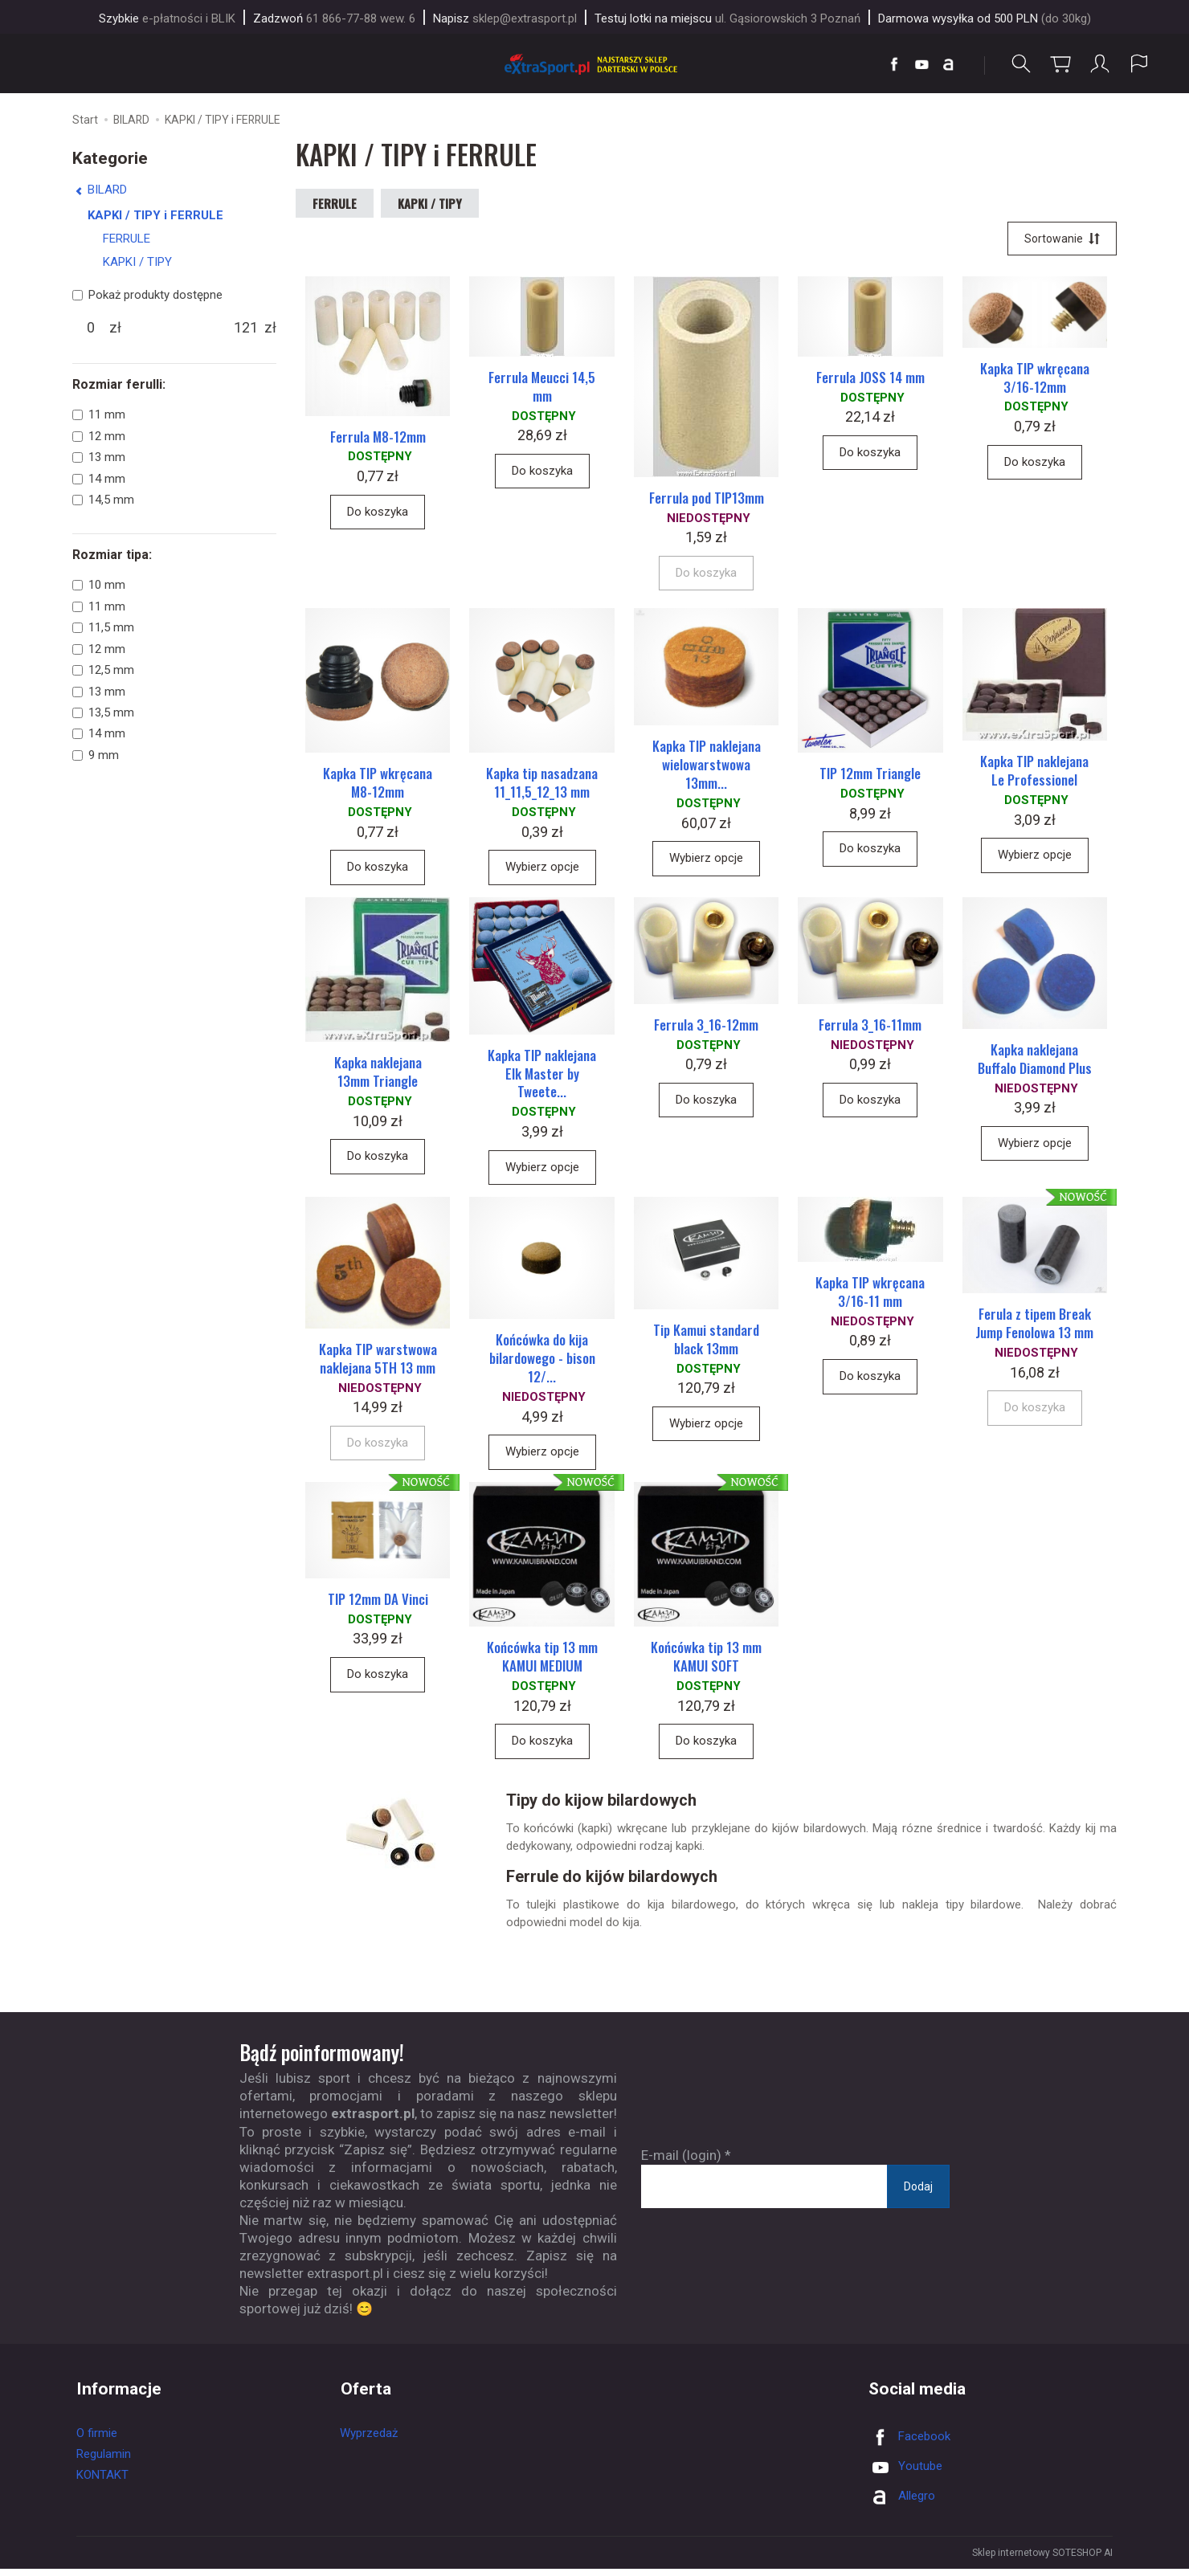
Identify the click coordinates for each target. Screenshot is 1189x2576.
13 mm (98, 457)
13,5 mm (103, 712)
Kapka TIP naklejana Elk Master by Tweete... (542, 1077)
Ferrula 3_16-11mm (870, 1029)
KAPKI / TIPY (430, 203)
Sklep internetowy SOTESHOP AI (1042, 2560)
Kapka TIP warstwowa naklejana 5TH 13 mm (378, 1364)
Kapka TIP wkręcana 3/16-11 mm (870, 1297)
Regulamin (103, 2461)
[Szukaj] (1021, 63)
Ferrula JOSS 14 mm (870, 379)
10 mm (98, 585)
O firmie (96, 2440)
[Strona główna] (595, 63)
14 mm (98, 479)
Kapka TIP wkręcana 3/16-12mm (1034, 378)
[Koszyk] (1060, 63)
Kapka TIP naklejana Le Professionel (1034, 773)
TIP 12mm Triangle (870, 776)
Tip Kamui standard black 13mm (706, 1344)
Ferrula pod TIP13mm (706, 499)
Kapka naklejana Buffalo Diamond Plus (1035, 1062)
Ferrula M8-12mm (378, 437)
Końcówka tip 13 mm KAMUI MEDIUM (542, 1663)
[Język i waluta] (1139, 63)
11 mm (98, 415)
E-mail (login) (681, 2162)
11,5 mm (103, 627)
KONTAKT (102, 2482)
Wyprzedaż (369, 2440)
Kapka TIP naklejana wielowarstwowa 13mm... (706, 767)
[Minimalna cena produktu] (90, 327)
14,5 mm (103, 499)
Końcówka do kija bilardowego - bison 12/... (542, 1364)
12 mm (98, 436)
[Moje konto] (1100, 63)
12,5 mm (103, 670)
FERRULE (335, 203)
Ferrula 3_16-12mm (706, 1029)
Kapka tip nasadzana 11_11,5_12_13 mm (542, 785)
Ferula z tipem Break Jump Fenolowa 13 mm (1034, 1329)
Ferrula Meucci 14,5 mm (541, 388)
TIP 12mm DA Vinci (378, 1606)
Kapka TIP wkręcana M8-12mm (377, 785)
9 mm (95, 755)
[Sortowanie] (1062, 239)
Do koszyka (377, 513)
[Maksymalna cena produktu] (245, 327)
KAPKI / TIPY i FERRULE (155, 215)
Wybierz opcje (542, 870)
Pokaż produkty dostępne (147, 295)
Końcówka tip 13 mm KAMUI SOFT (706, 1663)
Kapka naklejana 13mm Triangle (378, 1076)
